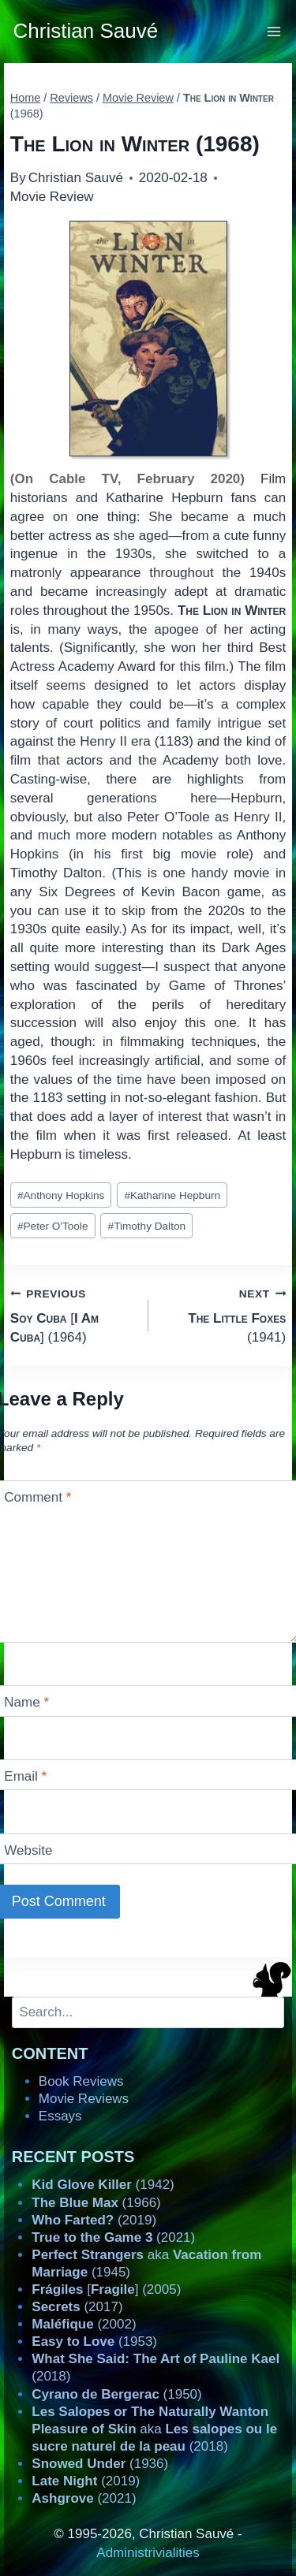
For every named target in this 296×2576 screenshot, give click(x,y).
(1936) (100, 2463)
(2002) (84, 2324)
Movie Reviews (84, 2098)
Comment (37, 1497)
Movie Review (52, 196)
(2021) (113, 2237)
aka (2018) (154, 2429)
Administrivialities (147, 2552)
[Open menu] (274, 31)
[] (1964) (72, 1314)
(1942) (103, 2184)
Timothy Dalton (146, 1226)
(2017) (77, 2306)
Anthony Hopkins (60, 1195)
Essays (60, 2116)
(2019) (94, 2220)
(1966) (96, 2202)
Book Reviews (81, 2081)
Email (25, 1776)
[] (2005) (106, 2289)
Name (26, 1702)
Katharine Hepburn (172, 1195)
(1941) (224, 1314)
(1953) (94, 2341)
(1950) (116, 2394)
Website (28, 1850)
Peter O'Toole (52, 1226)
